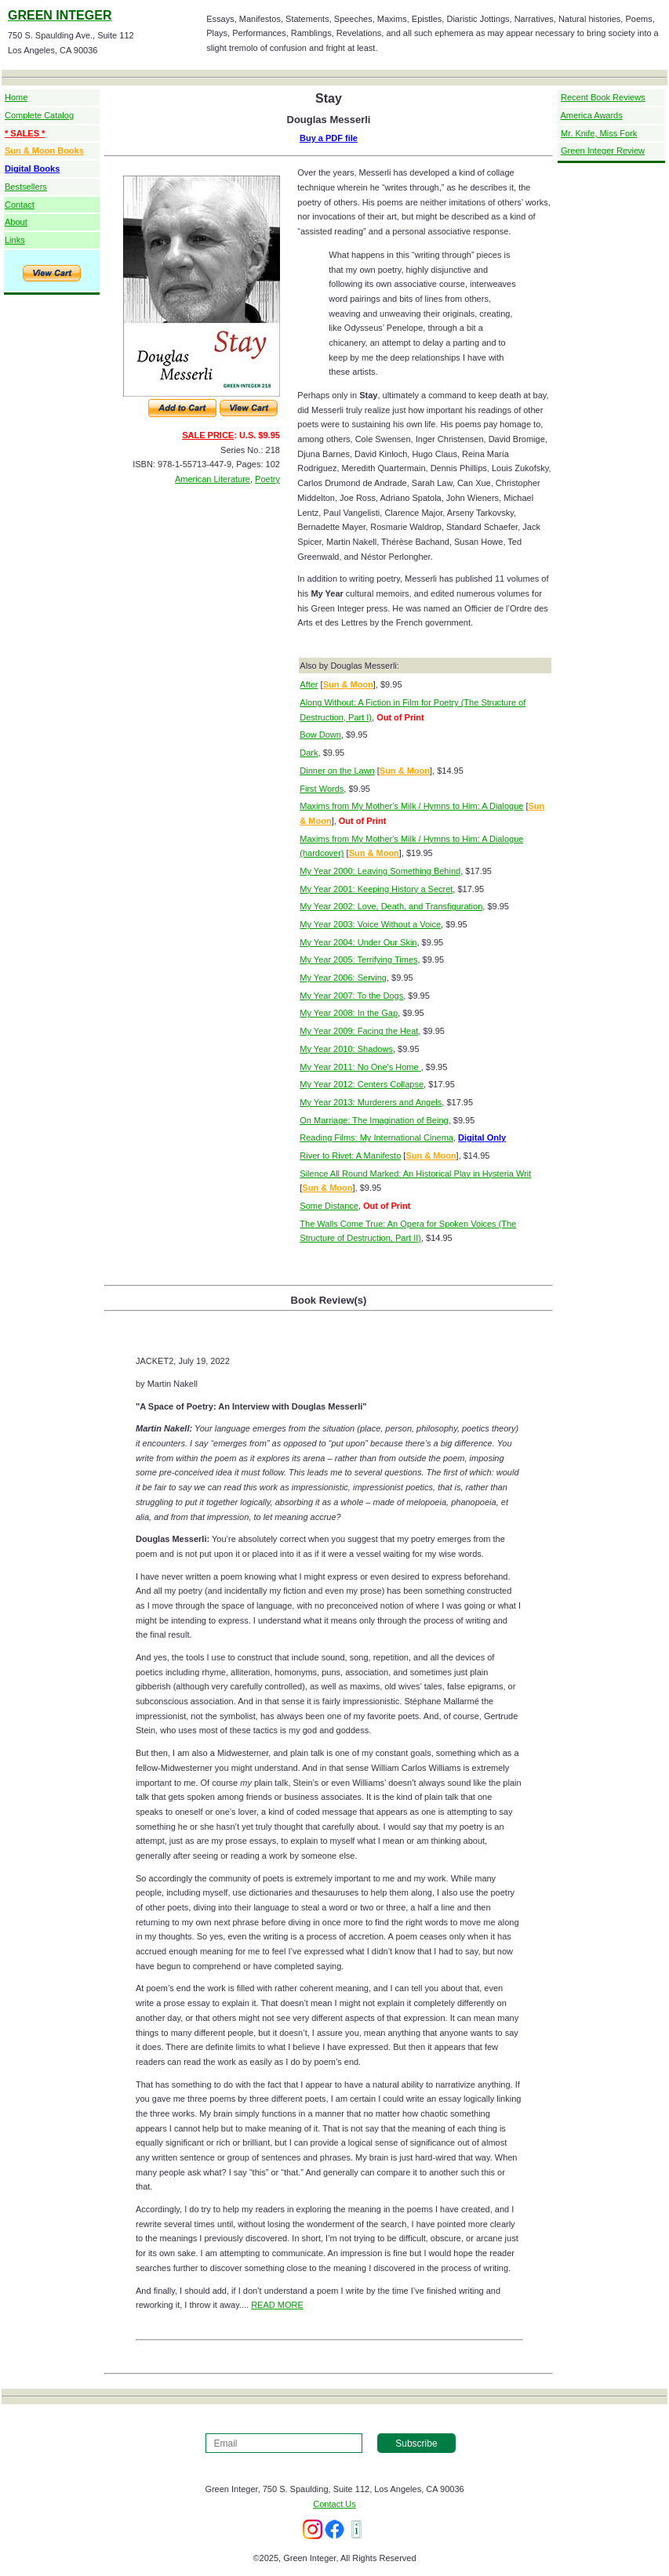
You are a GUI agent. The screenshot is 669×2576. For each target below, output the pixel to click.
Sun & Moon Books (44, 150)
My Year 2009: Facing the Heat (359, 1031)
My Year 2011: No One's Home (360, 1067)
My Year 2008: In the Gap (349, 1013)
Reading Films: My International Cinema (376, 1137)
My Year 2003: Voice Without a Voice (370, 924)
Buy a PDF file (329, 138)
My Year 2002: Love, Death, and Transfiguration (391, 906)
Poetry (267, 479)
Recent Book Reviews (603, 97)
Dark (309, 752)
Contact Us (334, 2504)
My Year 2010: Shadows (346, 1049)
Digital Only (482, 1137)
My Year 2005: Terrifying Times (358, 959)
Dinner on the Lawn (337, 770)
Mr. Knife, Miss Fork (599, 133)
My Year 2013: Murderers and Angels (371, 1102)
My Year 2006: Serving (343, 977)
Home (16, 97)
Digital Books (32, 168)
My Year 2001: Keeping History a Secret (376, 889)
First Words (322, 788)
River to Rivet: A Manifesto (350, 1155)
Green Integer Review (603, 150)
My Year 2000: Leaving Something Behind (380, 871)
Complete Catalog (39, 115)
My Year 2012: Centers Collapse (362, 1084)
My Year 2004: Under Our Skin (358, 942)
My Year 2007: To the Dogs (351, 995)
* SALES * (25, 133)
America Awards (591, 115)
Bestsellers (26, 186)
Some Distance (329, 1205)
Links (15, 240)
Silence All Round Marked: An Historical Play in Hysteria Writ (415, 1173)
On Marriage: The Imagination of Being (374, 1120)
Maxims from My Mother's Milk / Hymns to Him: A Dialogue (411, 806)
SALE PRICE (208, 435)
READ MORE (277, 2304)
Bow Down (320, 734)
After (309, 684)
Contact (20, 204)
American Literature (212, 479)
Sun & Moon (348, 684)
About (16, 222)
